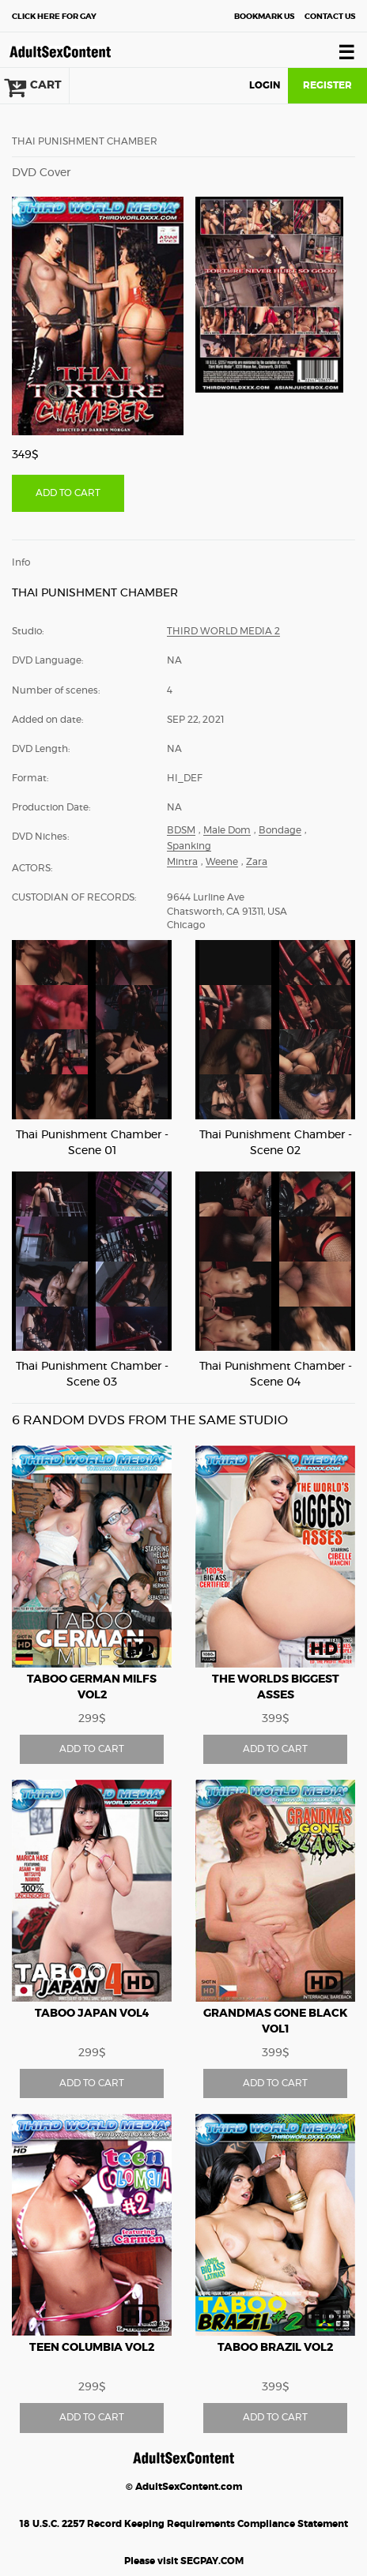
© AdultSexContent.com (184, 2486)
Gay (54, 17)
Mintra (182, 862)
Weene (222, 862)
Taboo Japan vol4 (92, 2013)
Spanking (189, 846)
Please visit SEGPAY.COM (184, 2561)
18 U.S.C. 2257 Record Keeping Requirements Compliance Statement (184, 2524)
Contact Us (330, 17)
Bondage (280, 830)
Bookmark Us (264, 17)
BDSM (181, 830)
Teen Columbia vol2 (91, 2347)
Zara (256, 862)
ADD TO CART (68, 493)
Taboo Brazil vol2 (275, 2347)
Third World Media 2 (223, 631)
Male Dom (227, 830)
